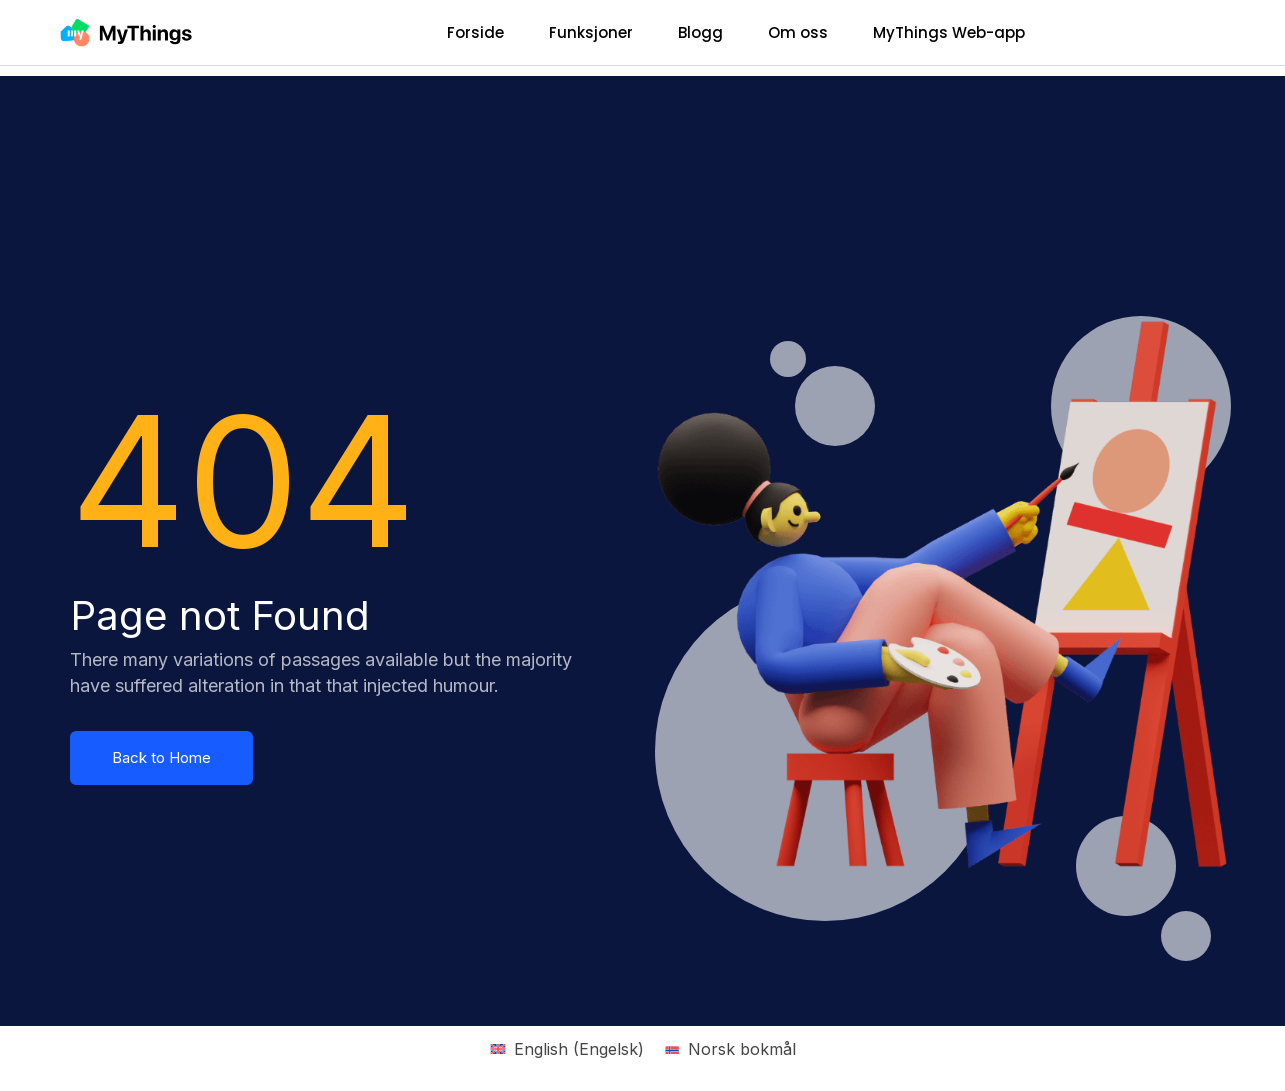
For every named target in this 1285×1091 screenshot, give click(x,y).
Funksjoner (591, 32)
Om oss (798, 32)
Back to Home (161, 757)
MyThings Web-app (949, 32)
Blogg (700, 32)
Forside (475, 32)
